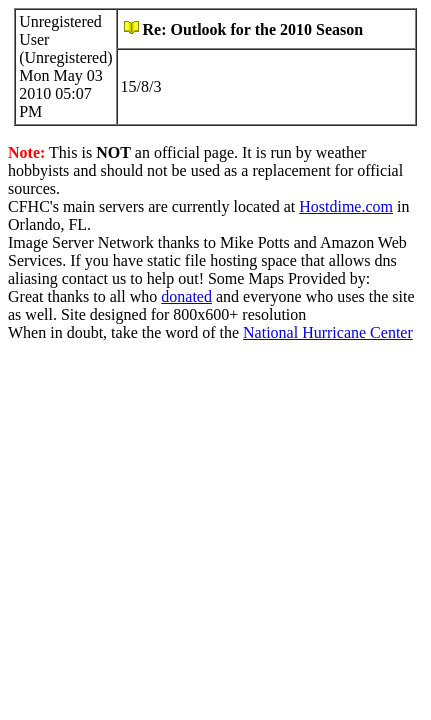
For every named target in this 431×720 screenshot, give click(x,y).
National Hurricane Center (328, 332)
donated (186, 296)
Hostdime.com (346, 206)
